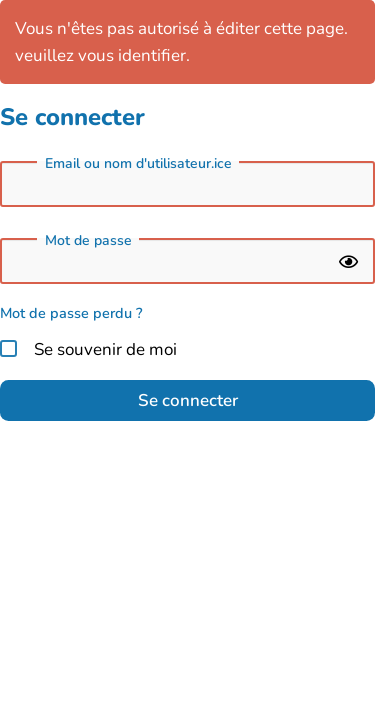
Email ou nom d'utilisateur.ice (138, 164)
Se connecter (188, 400)
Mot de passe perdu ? (71, 313)
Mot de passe (88, 241)
